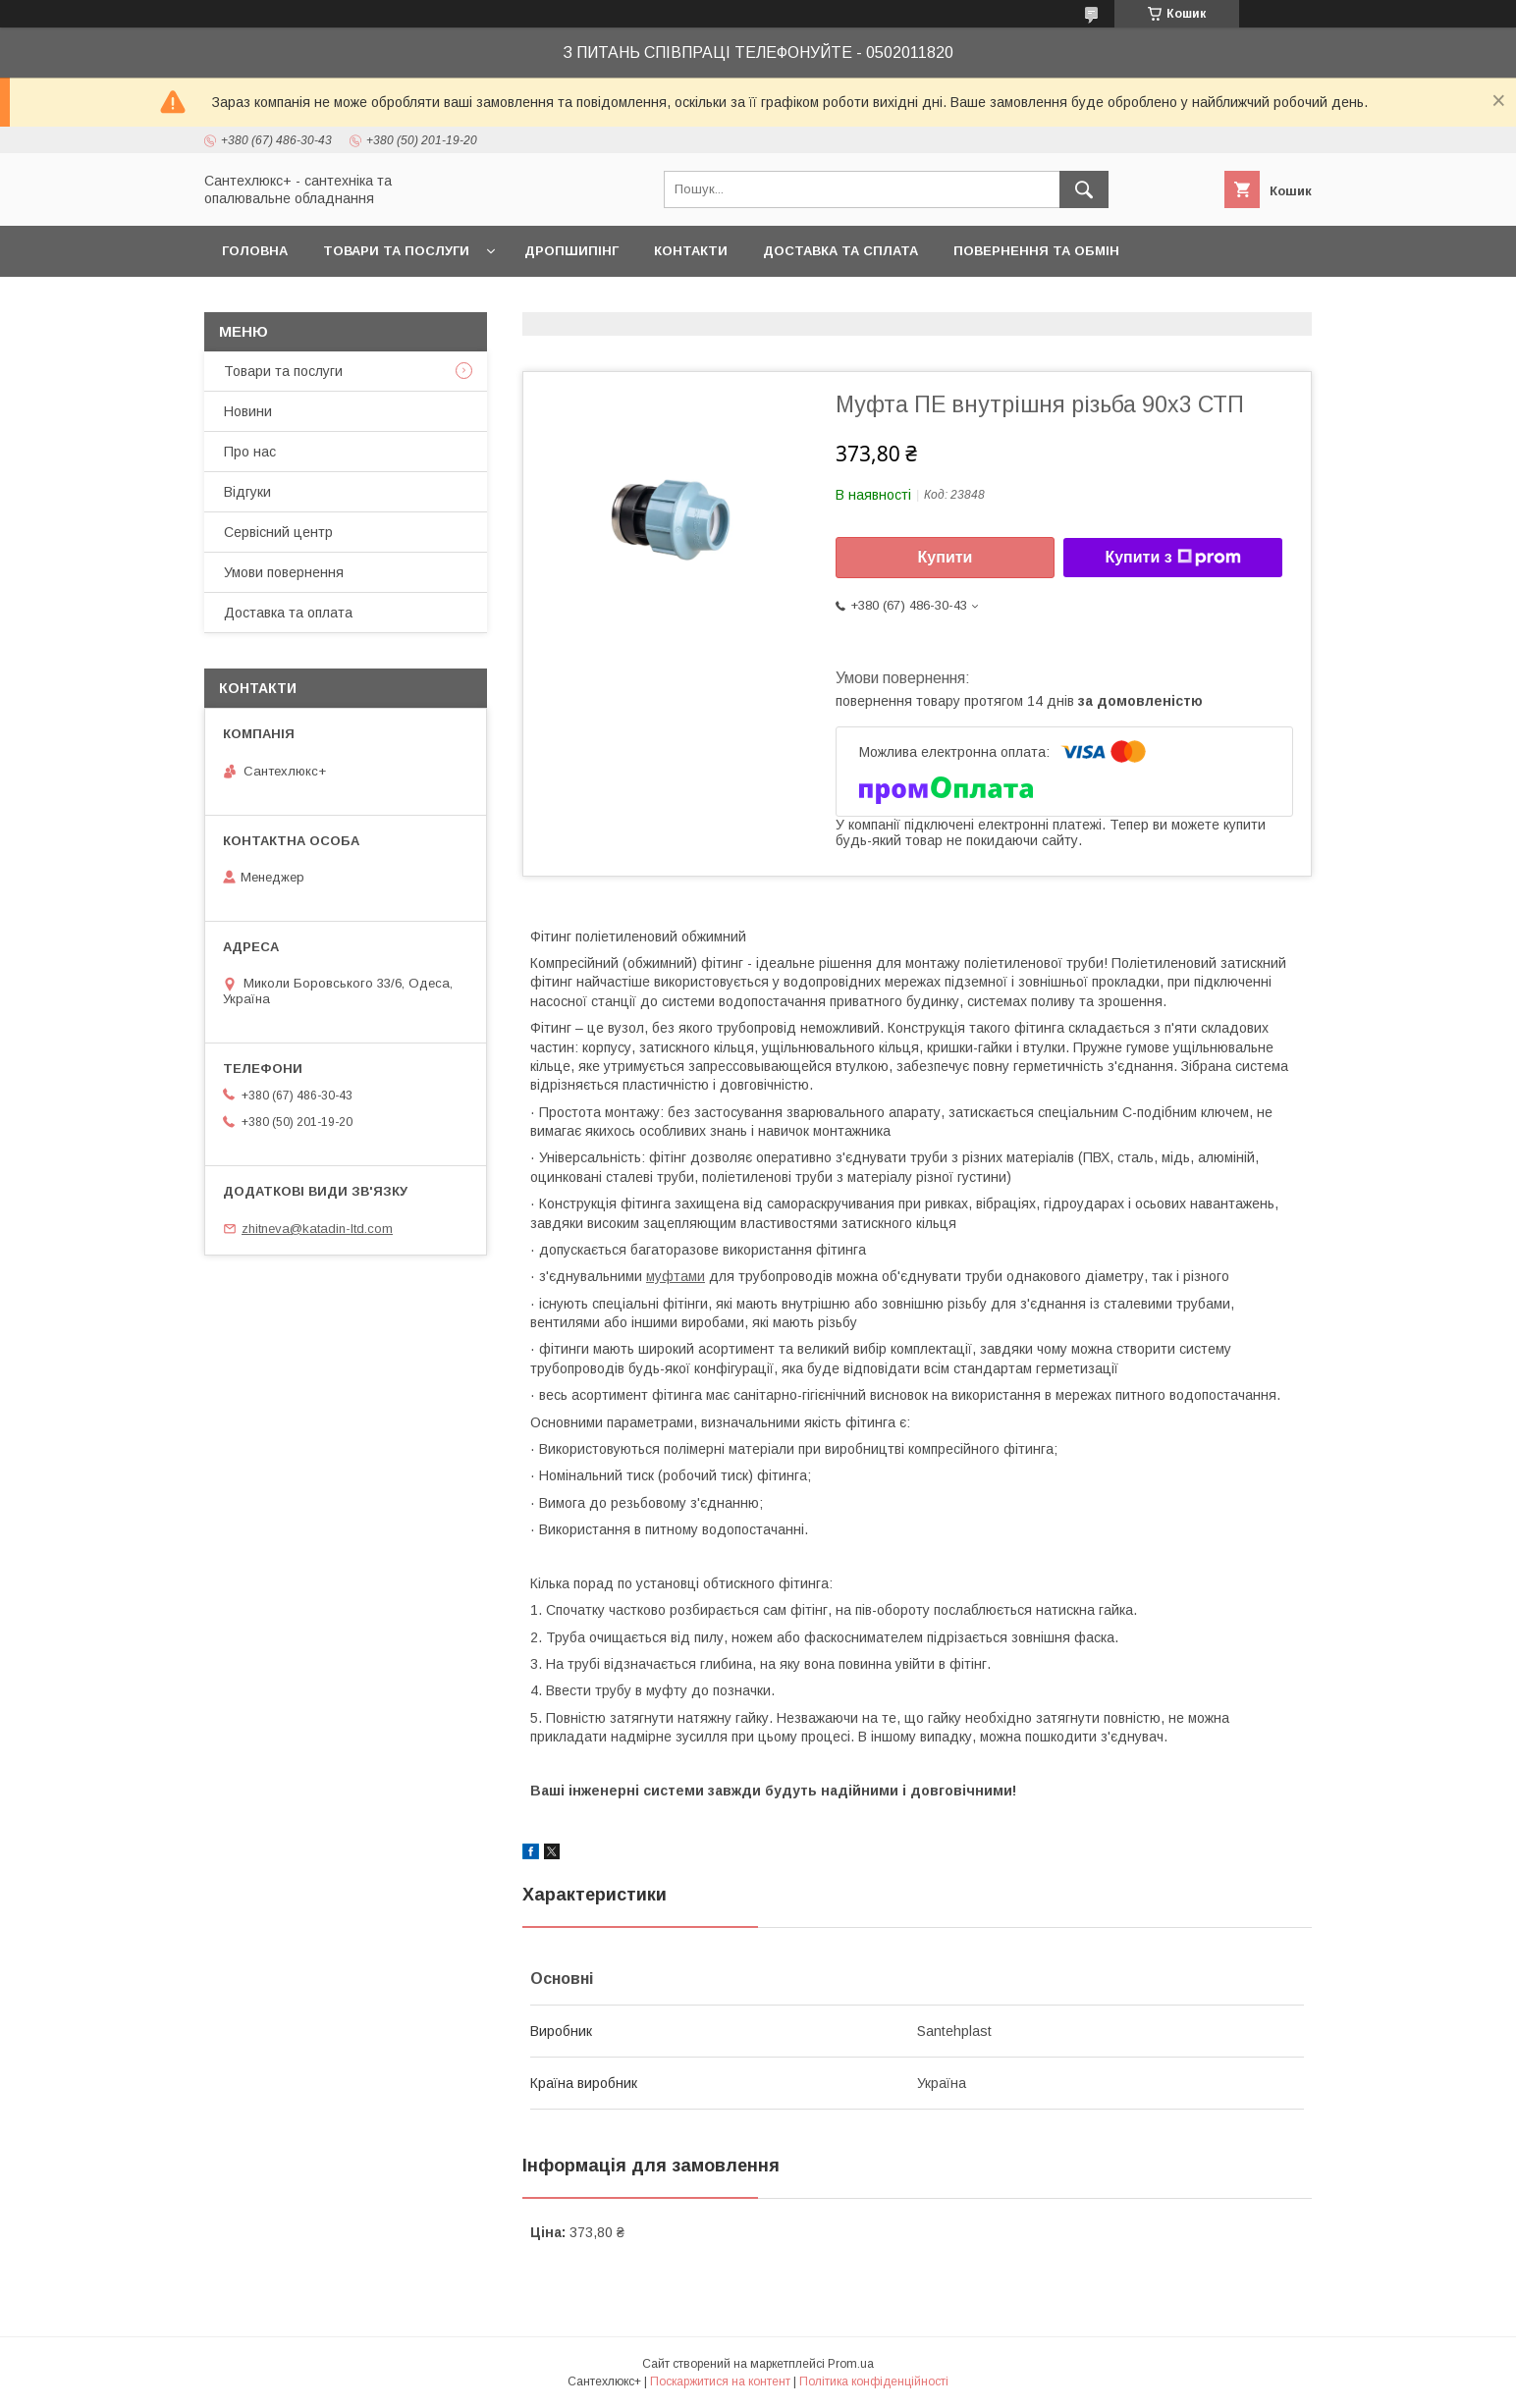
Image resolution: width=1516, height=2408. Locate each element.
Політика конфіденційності (873, 2381)
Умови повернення (284, 572)
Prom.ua (851, 2364)
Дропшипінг (571, 250)
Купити (945, 557)
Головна (255, 250)
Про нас (250, 451)
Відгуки (247, 492)
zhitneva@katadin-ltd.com (317, 1228)
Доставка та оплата (288, 612)
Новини (248, 411)
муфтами (675, 1276)
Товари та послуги (396, 250)
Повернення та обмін (1036, 250)
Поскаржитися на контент (720, 2381)
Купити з (1172, 557)
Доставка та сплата (840, 250)
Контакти (691, 250)
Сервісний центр (278, 532)
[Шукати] (1084, 189)
